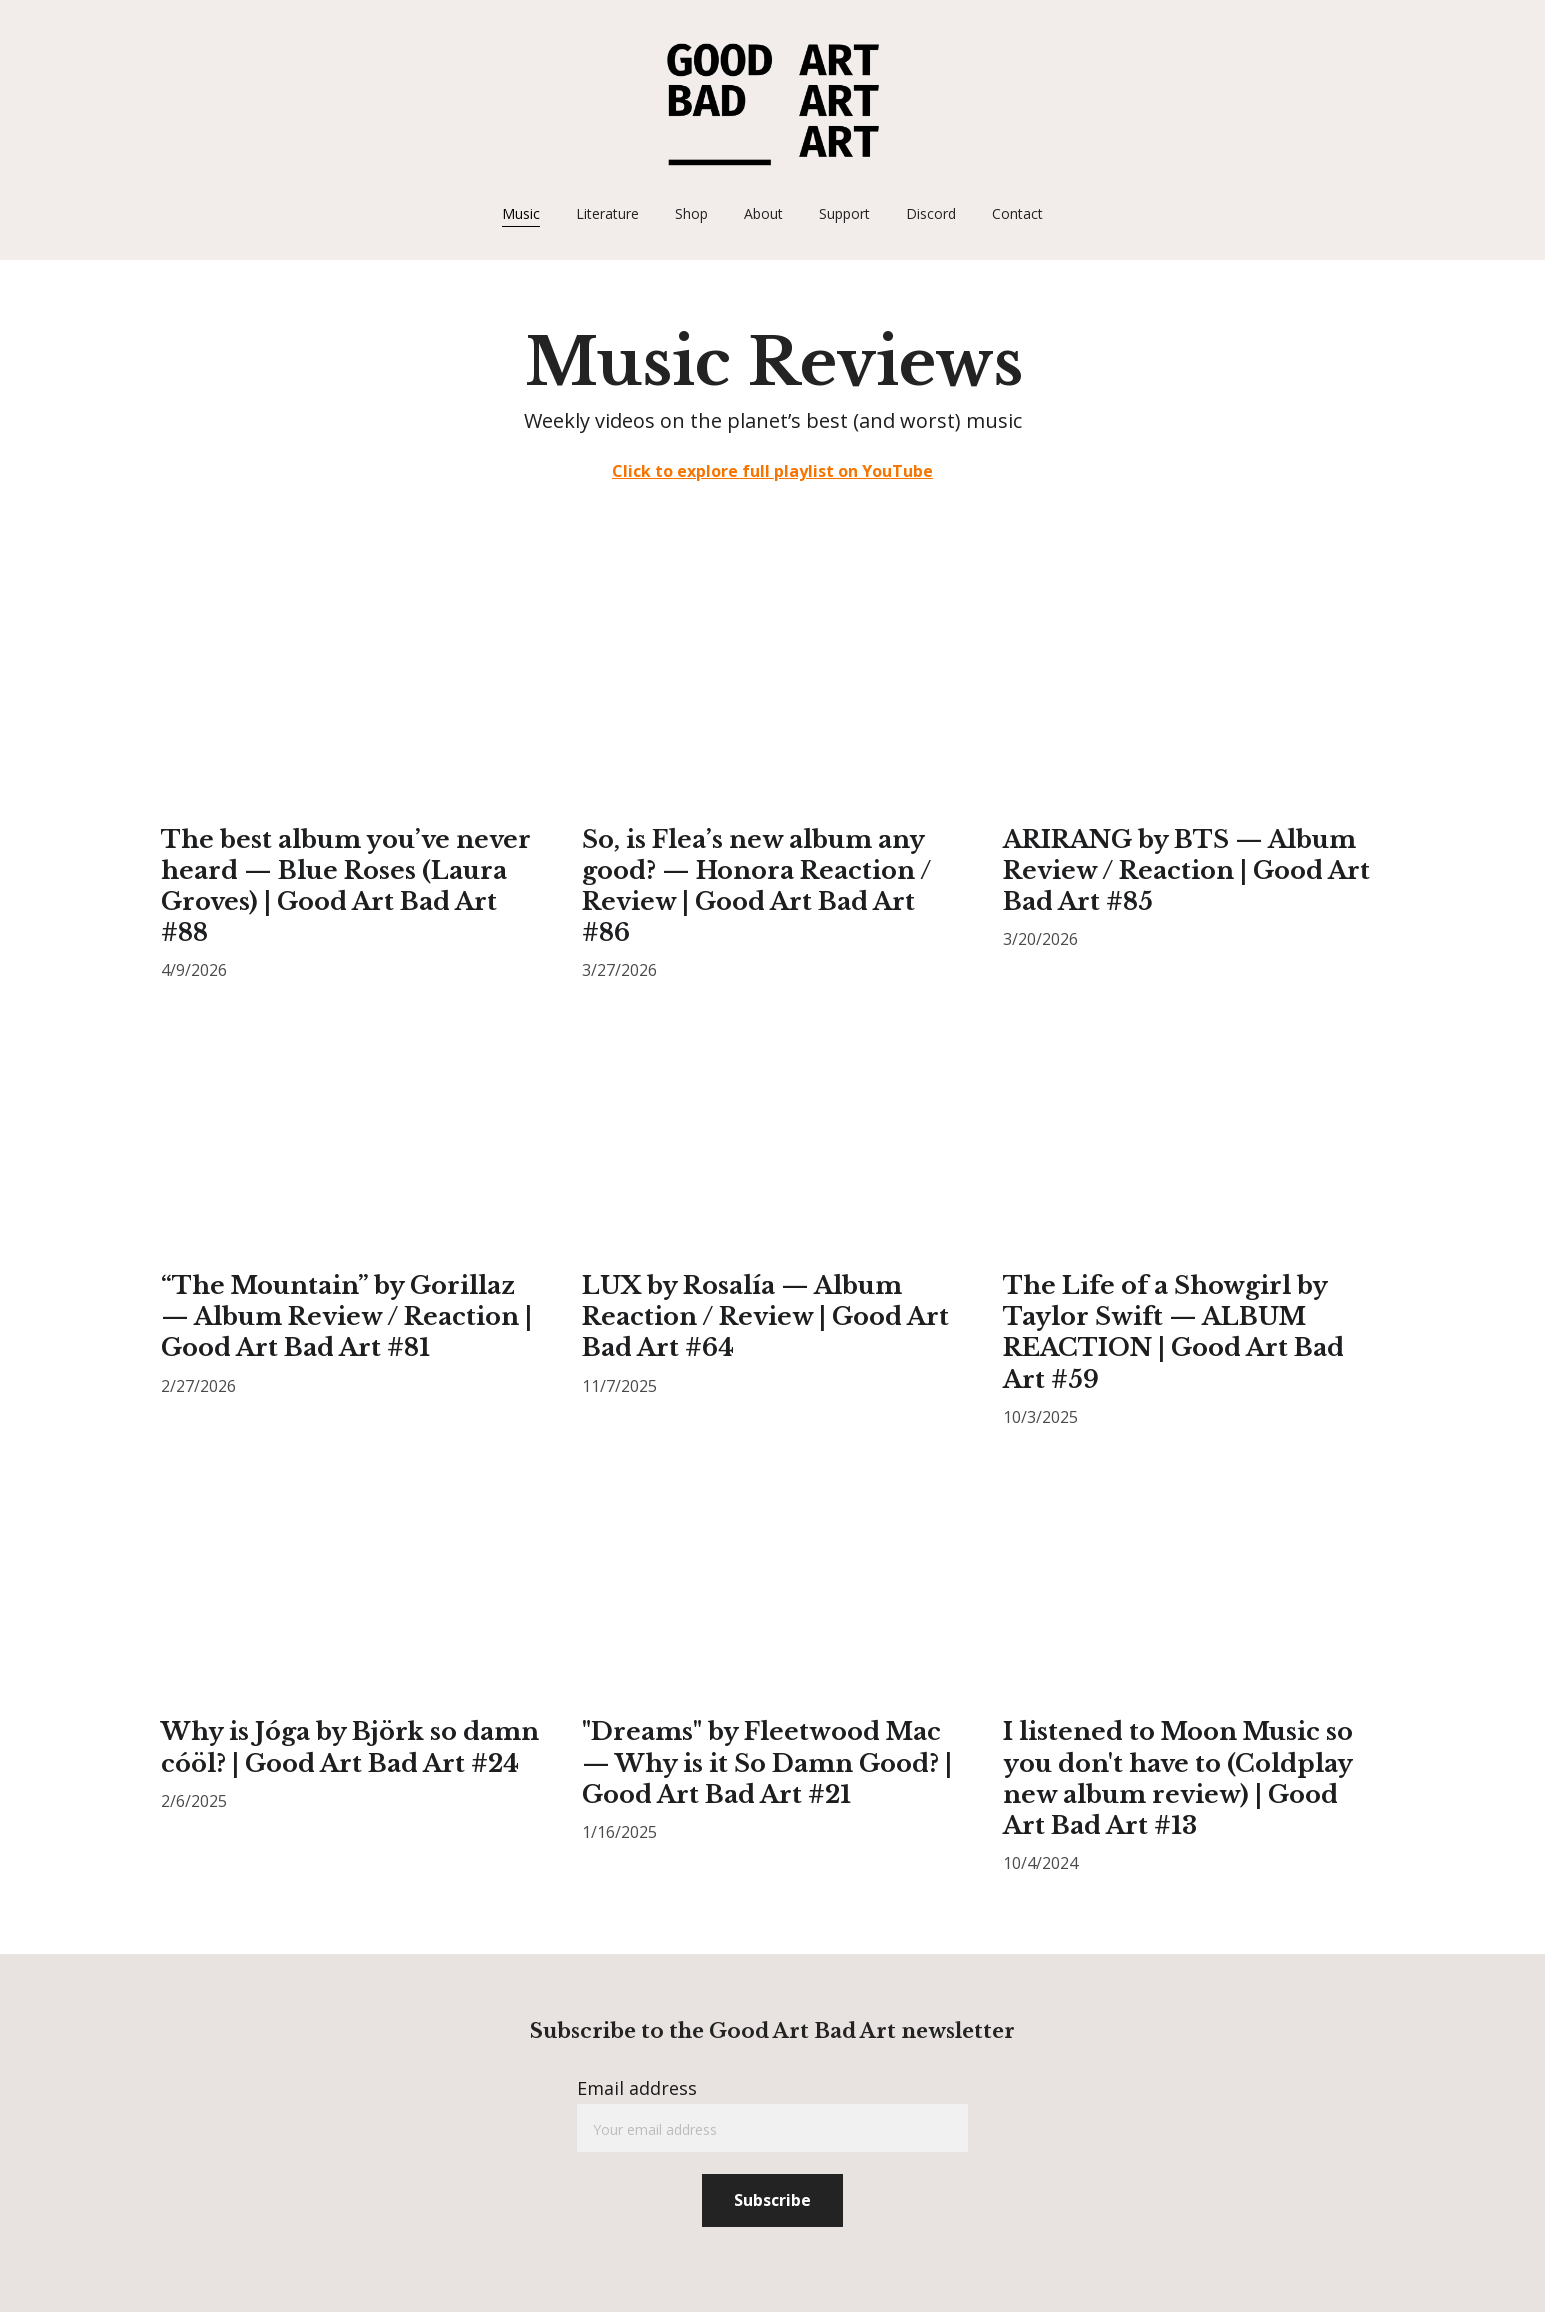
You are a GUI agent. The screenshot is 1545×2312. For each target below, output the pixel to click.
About (763, 214)
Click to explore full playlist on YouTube (772, 471)
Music (521, 214)
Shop (691, 214)
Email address (637, 2088)
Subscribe (772, 2200)
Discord (931, 214)
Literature (607, 214)
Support (844, 214)
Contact (1017, 214)
